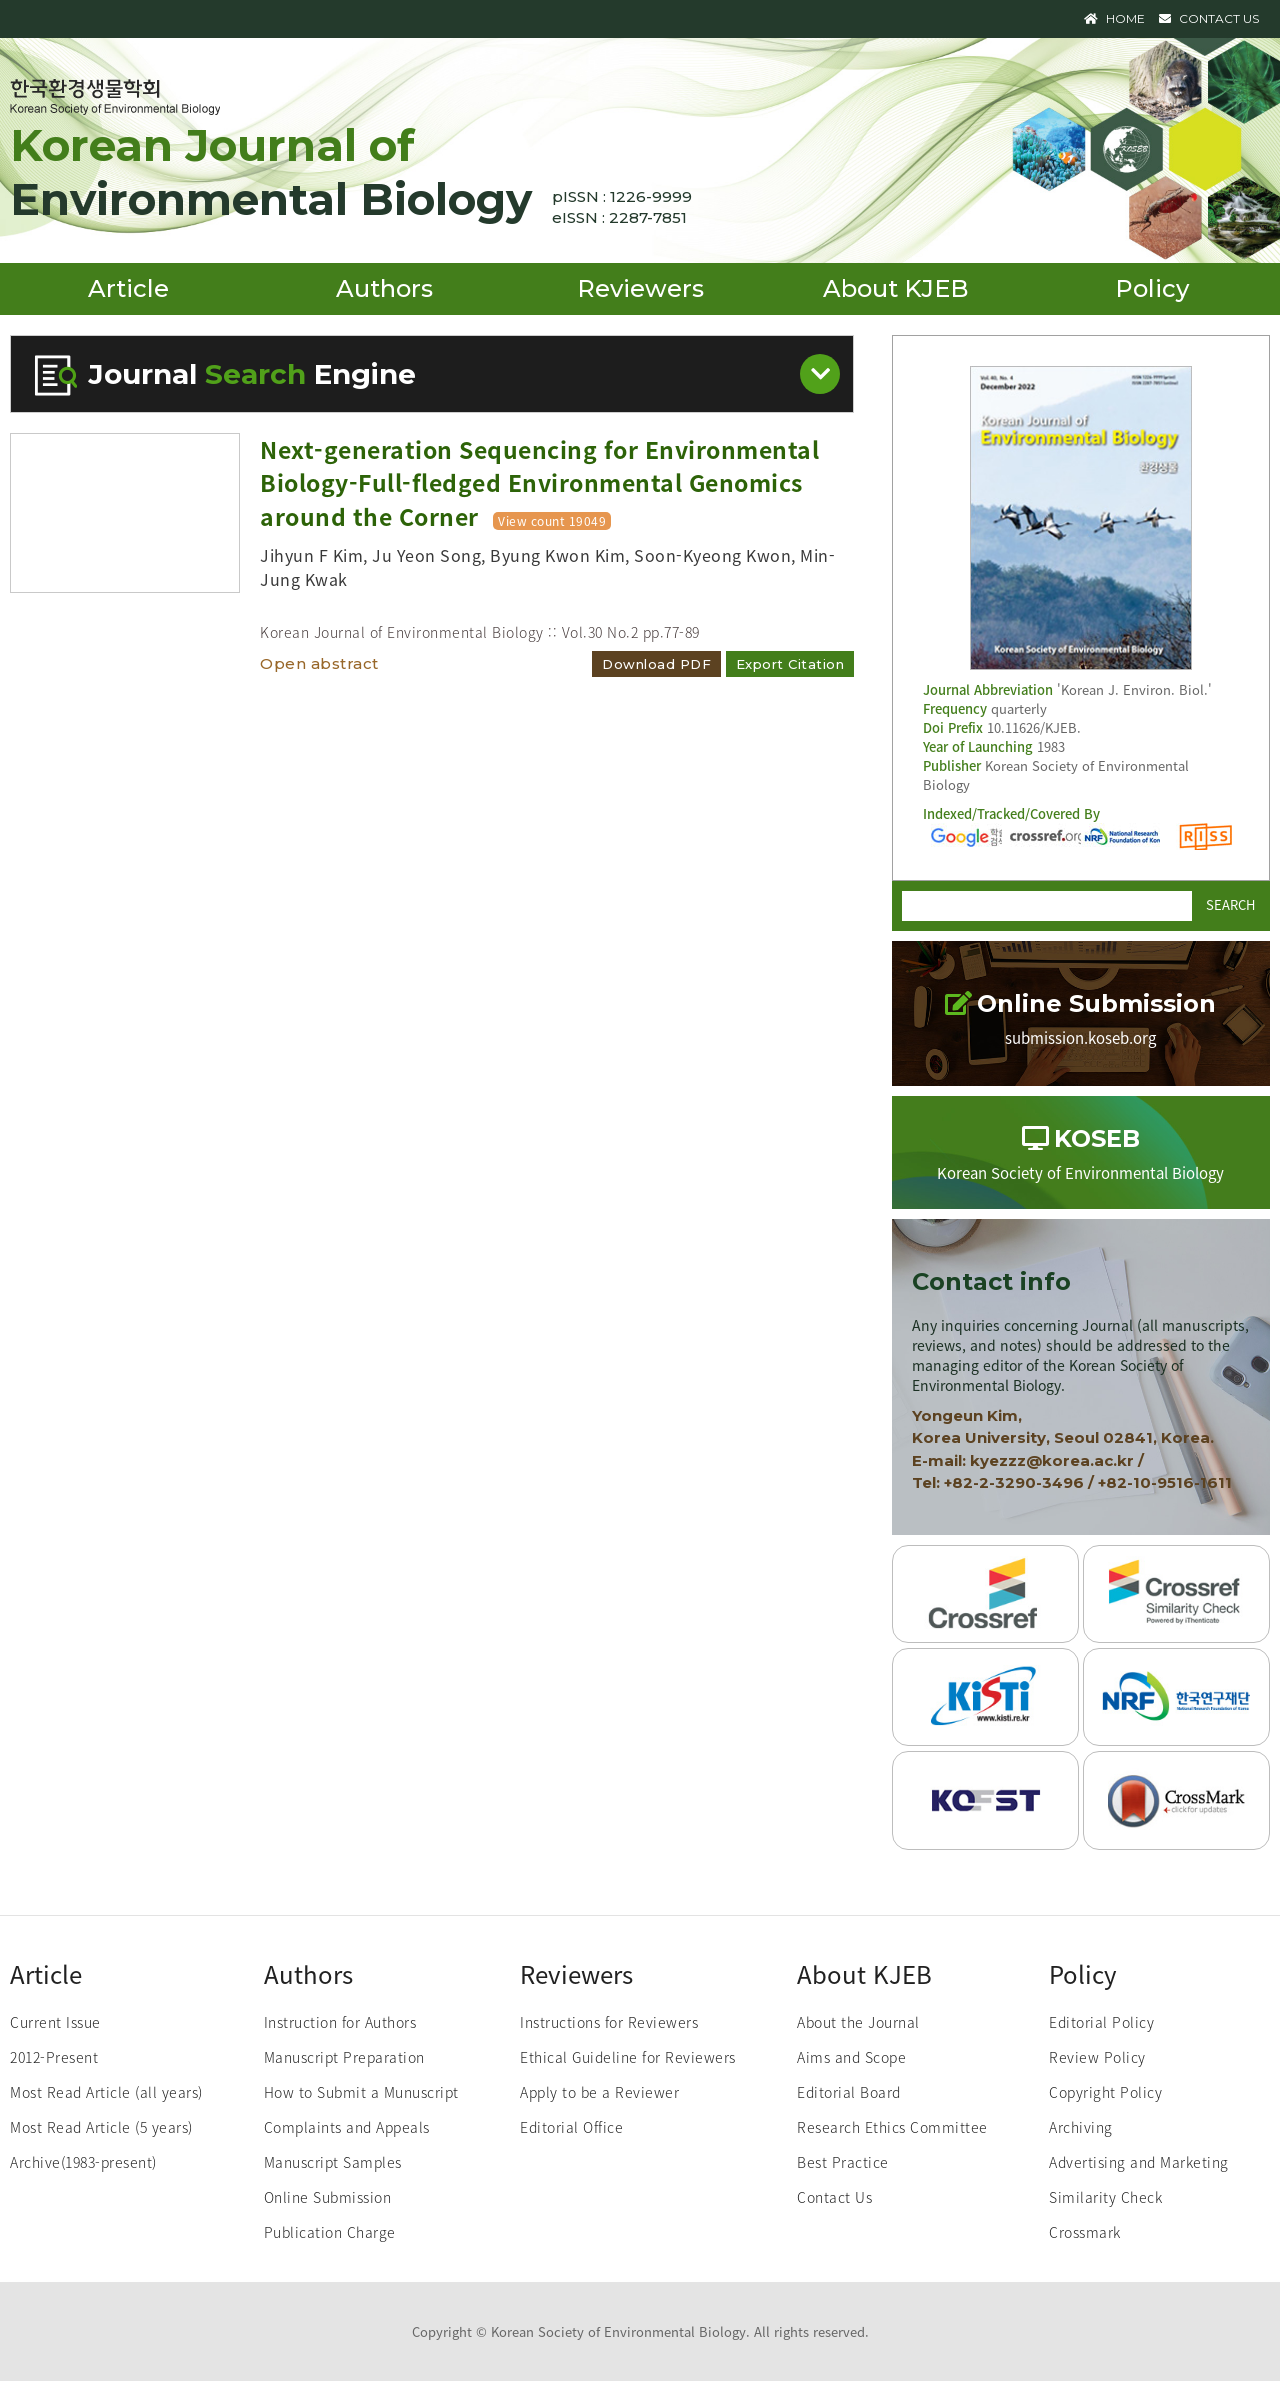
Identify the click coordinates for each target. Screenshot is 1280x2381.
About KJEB (896, 288)
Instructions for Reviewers (609, 2022)
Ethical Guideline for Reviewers (628, 2057)
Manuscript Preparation (344, 2057)
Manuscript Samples (333, 2162)
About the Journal (858, 2022)
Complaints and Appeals (347, 2127)
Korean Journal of (271, 172)
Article (128, 288)
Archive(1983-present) (83, 2162)
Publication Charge (330, 2232)
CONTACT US (1209, 18)
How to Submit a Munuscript (361, 2092)
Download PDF (656, 664)
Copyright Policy (1105, 2092)
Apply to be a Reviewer (599, 2092)
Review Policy (1097, 2057)
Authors (384, 288)
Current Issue (55, 2022)
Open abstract (319, 663)
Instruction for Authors (340, 2022)
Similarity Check (1105, 2197)
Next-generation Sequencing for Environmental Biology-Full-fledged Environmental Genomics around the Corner (539, 482)
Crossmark (1085, 2232)
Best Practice (843, 2162)
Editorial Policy (1101, 2022)
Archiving (1081, 2127)
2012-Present (54, 2057)
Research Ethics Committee (892, 2127)
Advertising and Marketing (1139, 2162)
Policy (1152, 288)
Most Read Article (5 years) (101, 2127)
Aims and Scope (851, 2057)
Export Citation (790, 664)
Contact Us (834, 2197)
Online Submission (328, 2197)
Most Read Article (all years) (106, 2092)
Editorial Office (571, 2127)
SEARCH (1230, 903)
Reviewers (640, 288)
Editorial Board (849, 2092)
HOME (1114, 18)
